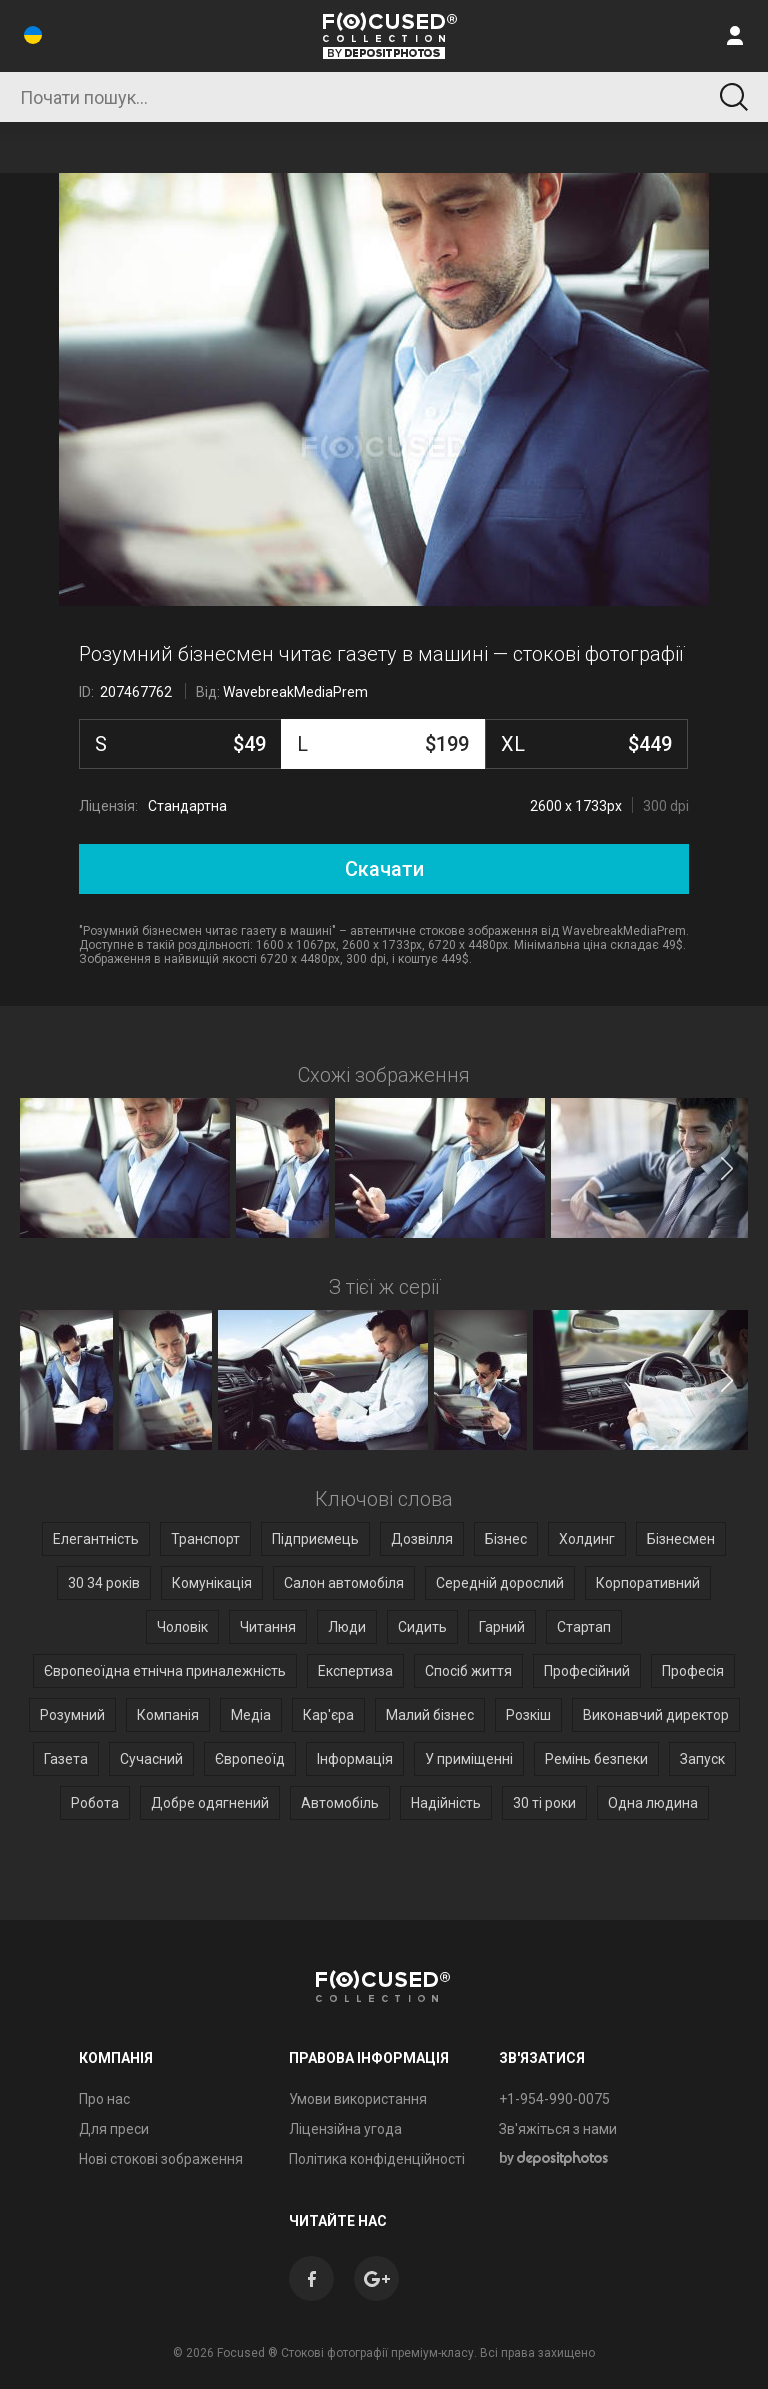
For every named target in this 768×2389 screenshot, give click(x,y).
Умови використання (358, 2099)
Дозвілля (422, 1539)
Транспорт (205, 1539)
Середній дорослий (500, 1583)
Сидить (422, 1627)
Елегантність (96, 1539)
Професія (693, 1671)
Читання (268, 1627)
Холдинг (587, 1539)
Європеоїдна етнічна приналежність (165, 1671)
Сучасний (151, 1759)
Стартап (584, 1627)
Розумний (72, 1715)
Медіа (251, 1715)
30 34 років (104, 1583)
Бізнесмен (681, 1539)
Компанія (168, 1715)
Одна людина (653, 1803)
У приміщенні (469, 1759)
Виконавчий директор (656, 1715)
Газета (66, 1759)
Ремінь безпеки (596, 1759)
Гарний (502, 1627)
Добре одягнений (210, 1803)
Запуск (702, 1759)
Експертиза (355, 1671)
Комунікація (212, 1583)
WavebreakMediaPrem (295, 692)
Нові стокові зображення (161, 2159)
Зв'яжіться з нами (558, 2129)
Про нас (104, 2099)
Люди (347, 1627)
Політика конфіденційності (377, 2159)
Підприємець (315, 1539)
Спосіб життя (468, 1671)
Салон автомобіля (344, 1583)
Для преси (114, 2129)
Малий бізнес (430, 1715)
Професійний (587, 1671)
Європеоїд (250, 1759)
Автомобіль (340, 1803)
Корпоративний (648, 1583)
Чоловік (182, 1627)
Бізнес (506, 1539)
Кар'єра (328, 1715)
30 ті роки (544, 1803)
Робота (95, 1803)
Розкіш (528, 1715)
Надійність (446, 1803)
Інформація (355, 1759)
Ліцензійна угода (345, 2129)
